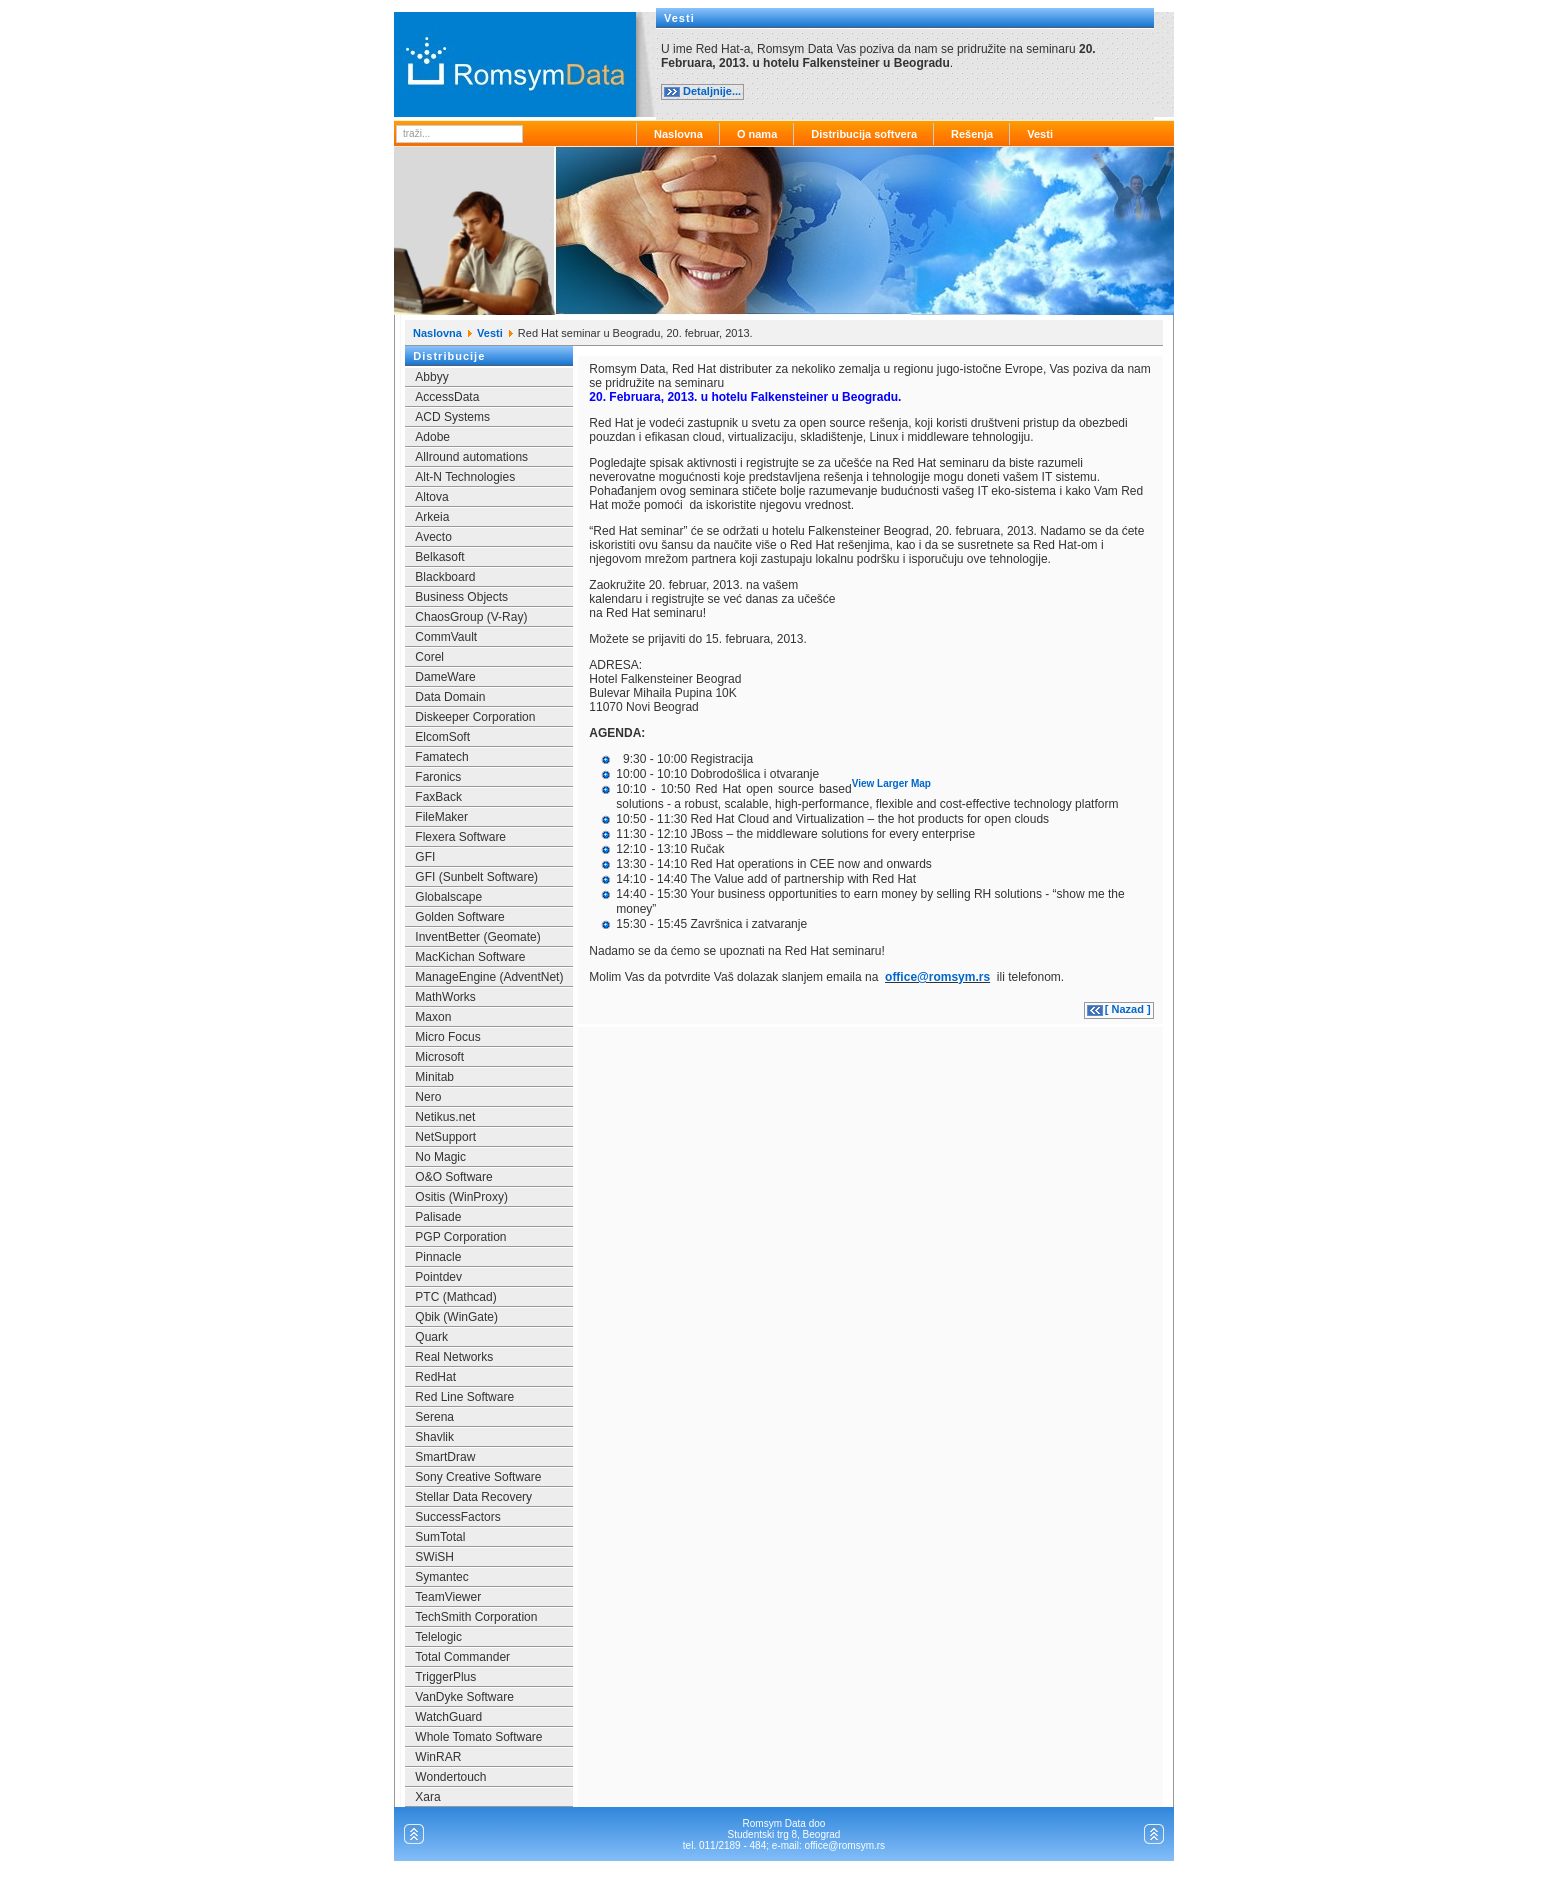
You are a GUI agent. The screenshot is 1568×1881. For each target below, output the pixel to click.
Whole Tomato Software (478, 1737)
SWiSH (434, 1557)
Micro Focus (447, 1037)
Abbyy (431, 377)
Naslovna (678, 134)
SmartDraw (445, 1457)
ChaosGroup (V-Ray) (471, 617)
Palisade (438, 1217)
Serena (434, 1417)
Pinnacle (438, 1257)
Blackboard (445, 577)
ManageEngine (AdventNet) (489, 977)
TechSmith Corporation (476, 1617)
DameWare (445, 677)
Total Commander (462, 1657)
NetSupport (445, 1137)
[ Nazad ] (1128, 1009)
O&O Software (453, 1177)
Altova (431, 497)
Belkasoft (439, 557)
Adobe (432, 437)
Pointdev (438, 1277)
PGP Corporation (460, 1237)
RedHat (435, 1377)
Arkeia (432, 517)
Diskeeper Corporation (475, 717)
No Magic (440, 1157)
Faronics (438, 777)
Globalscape (448, 897)
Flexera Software (460, 837)
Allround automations (471, 457)
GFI (425, 857)
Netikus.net (445, 1117)
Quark (431, 1337)
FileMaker (441, 817)
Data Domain (450, 697)
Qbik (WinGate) (456, 1317)
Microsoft (439, 1057)
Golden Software (459, 917)
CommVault (446, 637)
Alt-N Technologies (465, 477)
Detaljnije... (712, 91)
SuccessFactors (457, 1517)
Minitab (434, 1077)
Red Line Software (464, 1397)
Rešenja (972, 134)
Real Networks (454, 1357)
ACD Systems (452, 417)
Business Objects (461, 597)
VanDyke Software (464, 1697)
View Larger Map (891, 783)
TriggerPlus (445, 1677)
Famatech (441, 757)
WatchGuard (448, 1717)
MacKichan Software (470, 957)
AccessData (447, 397)
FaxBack (438, 797)
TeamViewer (448, 1597)
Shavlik (434, 1437)
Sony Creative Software (478, 1477)
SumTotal (440, 1537)
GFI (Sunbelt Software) (476, 877)
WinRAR (438, 1757)
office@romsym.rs (937, 977)
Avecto (433, 537)
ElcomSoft (442, 737)
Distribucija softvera (864, 134)
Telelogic (438, 1637)
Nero (428, 1097)
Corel (429, 657)
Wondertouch (450, 1777)
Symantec (441, 1577)
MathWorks (445, 997)
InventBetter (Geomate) (477, 937)
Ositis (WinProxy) (461, 1197)
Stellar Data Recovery (473, 1497)
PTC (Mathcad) (455, 1297)
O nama (757, 134)
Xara (427, 1797)
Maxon (433, 1017)
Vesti (1040, 134)
